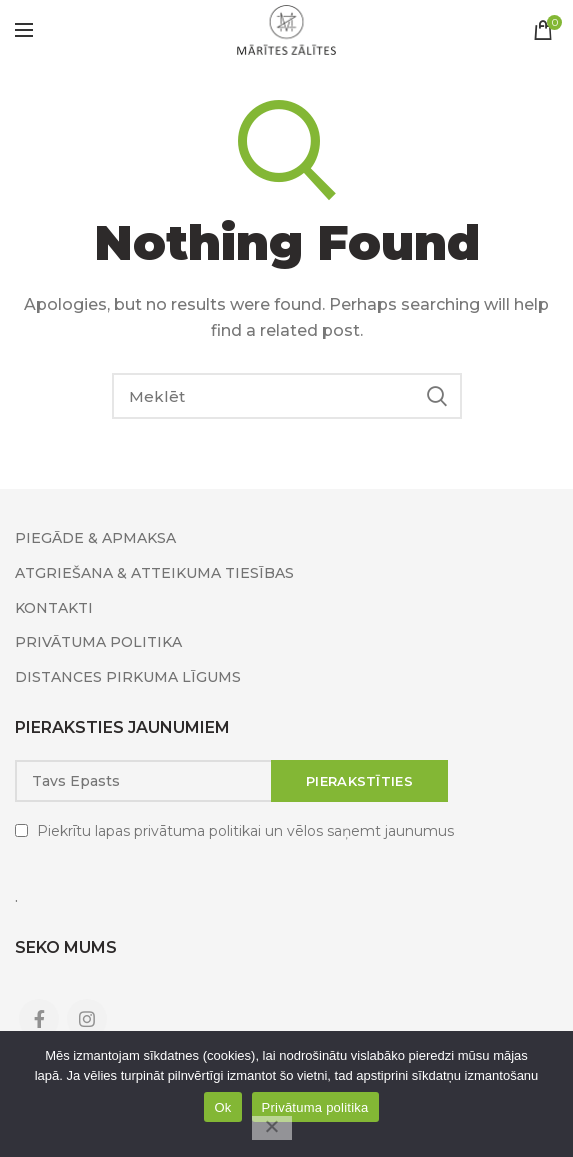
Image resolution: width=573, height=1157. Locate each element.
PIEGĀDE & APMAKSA (95, 538)
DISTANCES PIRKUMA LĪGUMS (128, 677)
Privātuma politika (315, 1107)
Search (437, 396)
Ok (222, 1107)
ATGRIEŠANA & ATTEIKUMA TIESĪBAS (154, 573)
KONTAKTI (54, 608)
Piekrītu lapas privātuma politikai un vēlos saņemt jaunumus (245, 831)
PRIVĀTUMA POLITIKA (98, 642)
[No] (272, 1128)
